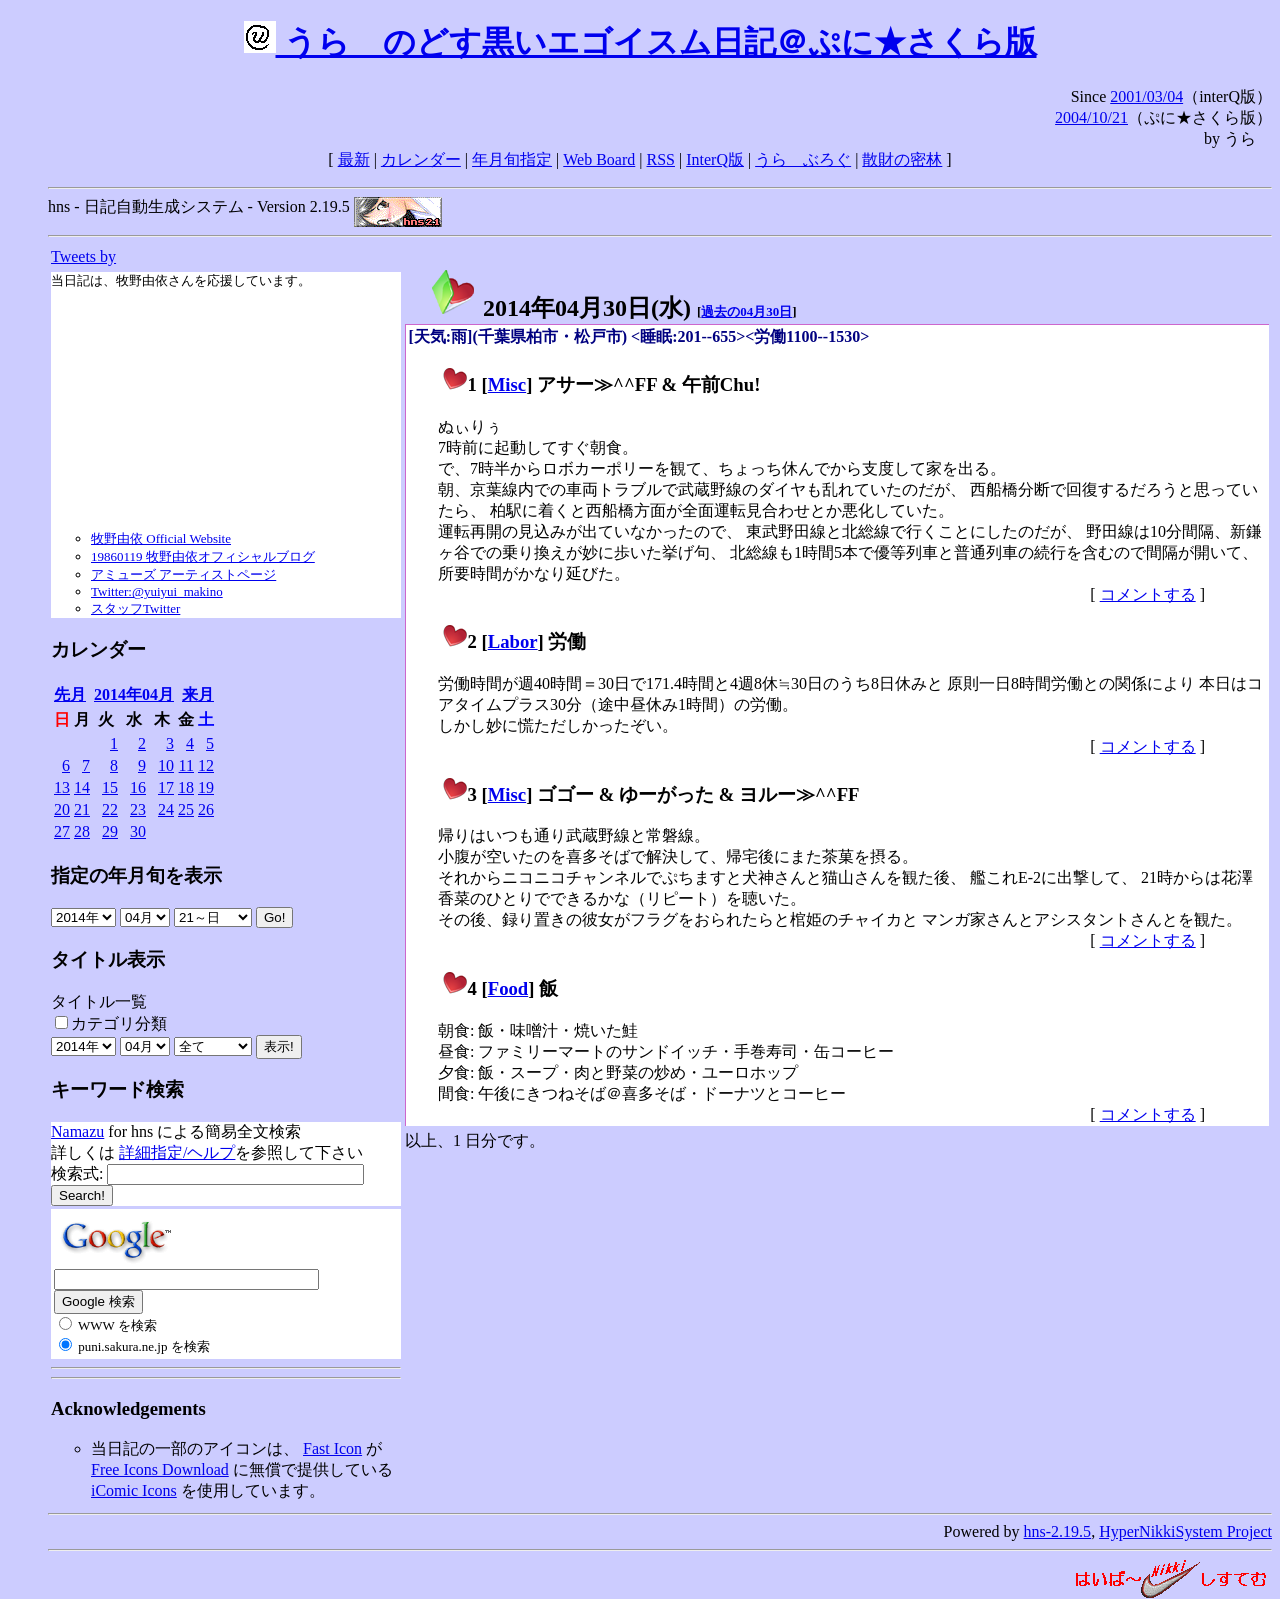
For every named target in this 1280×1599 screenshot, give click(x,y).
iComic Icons (134, 1490)
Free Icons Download (160, 1469)
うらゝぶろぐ (803, 159)
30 (138, 831)
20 (62, 809)
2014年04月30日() (560, 308)
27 (62, 831)
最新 (354, 159)
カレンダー (421, 159)
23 (138, 809)
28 (82, 831)
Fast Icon (332, 1448)
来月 (198, 694)
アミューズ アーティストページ (183, 574)
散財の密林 (902, 159)
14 (82, 787)
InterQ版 (715, 159)
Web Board (599, 159)
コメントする (1148, 594)
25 (186, 809)
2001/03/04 (1146, 96)
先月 (70, 694)
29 (110, 831)
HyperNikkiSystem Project (1185, 1531)
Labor (513, 641)
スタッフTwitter (135, 608)
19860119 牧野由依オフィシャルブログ (203, 556)
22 (110, 809)
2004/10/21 (1091, 117)
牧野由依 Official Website (161, 538)
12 (206, 765)
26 (206, 809)
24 (166, 809)
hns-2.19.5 (1058, 1531)
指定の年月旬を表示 (136, 875)
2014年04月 (134, 694)
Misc (507, 384)
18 (186, 787)
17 (166, 787)
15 (110, 787)
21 (82, 809)
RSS (661, 159)
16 (138, 787)
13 (62, 787)
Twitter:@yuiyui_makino (157, 591)
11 (186, 765)
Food (508, 988)
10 (166, 765)
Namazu (77, 1131)
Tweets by (83, 256)
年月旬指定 (512, 159)
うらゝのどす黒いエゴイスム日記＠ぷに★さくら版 (640, 42)
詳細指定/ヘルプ (177, 1152)
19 (206, 787)
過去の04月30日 (746, 311)
